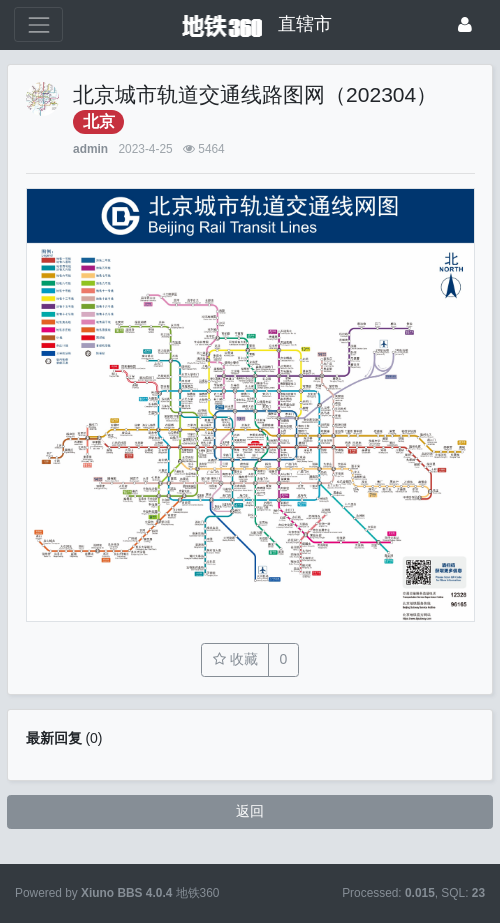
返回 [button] (250, 811)
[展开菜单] (38, 24)
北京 (99, 121)
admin (90, 149)
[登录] (465, 24)
